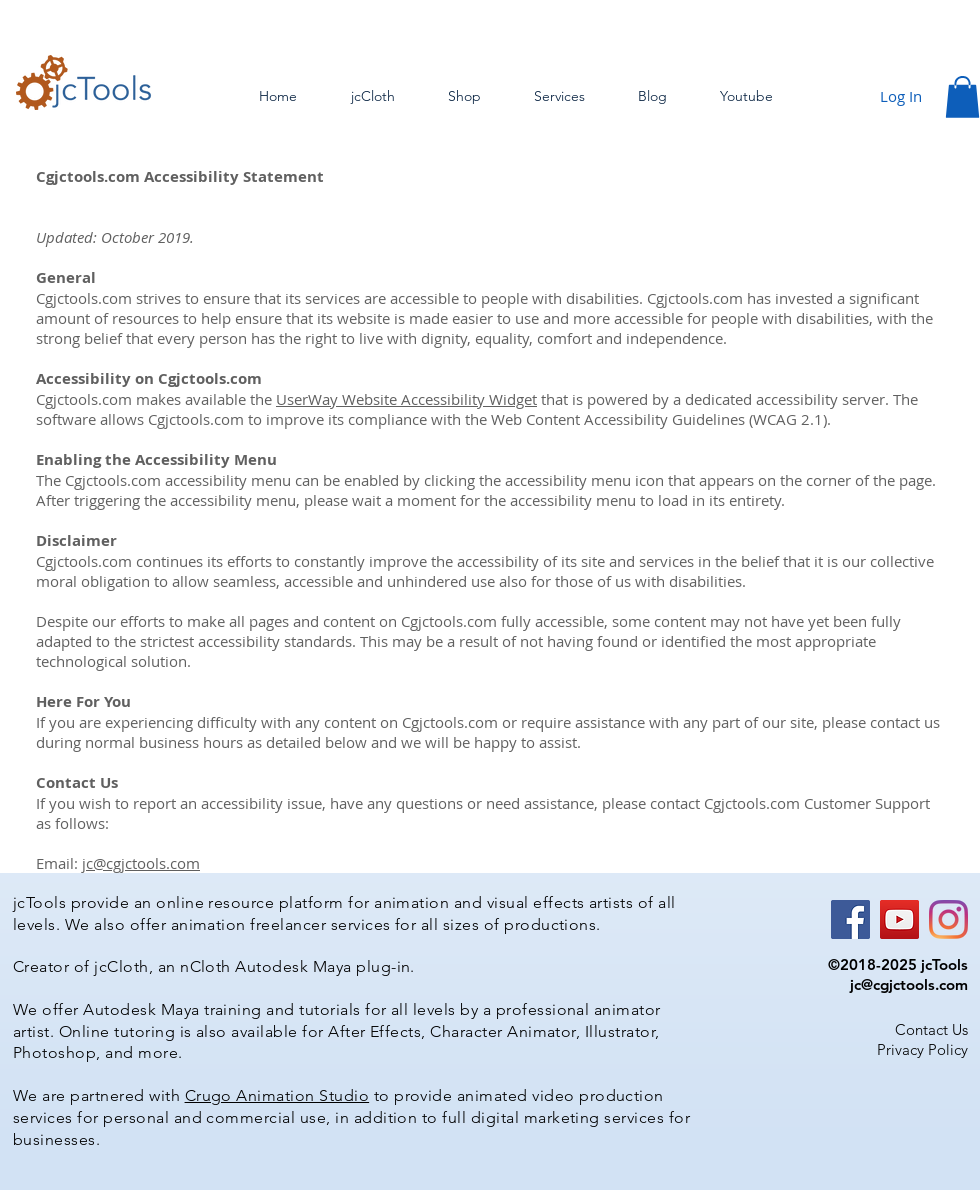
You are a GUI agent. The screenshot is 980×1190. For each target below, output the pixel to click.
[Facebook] (850, 919)
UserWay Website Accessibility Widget (406, 399)
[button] (962, 97)
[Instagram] (948, 919)
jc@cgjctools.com (141, 863)
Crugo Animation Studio (277, 1095)
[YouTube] (899, 919)
